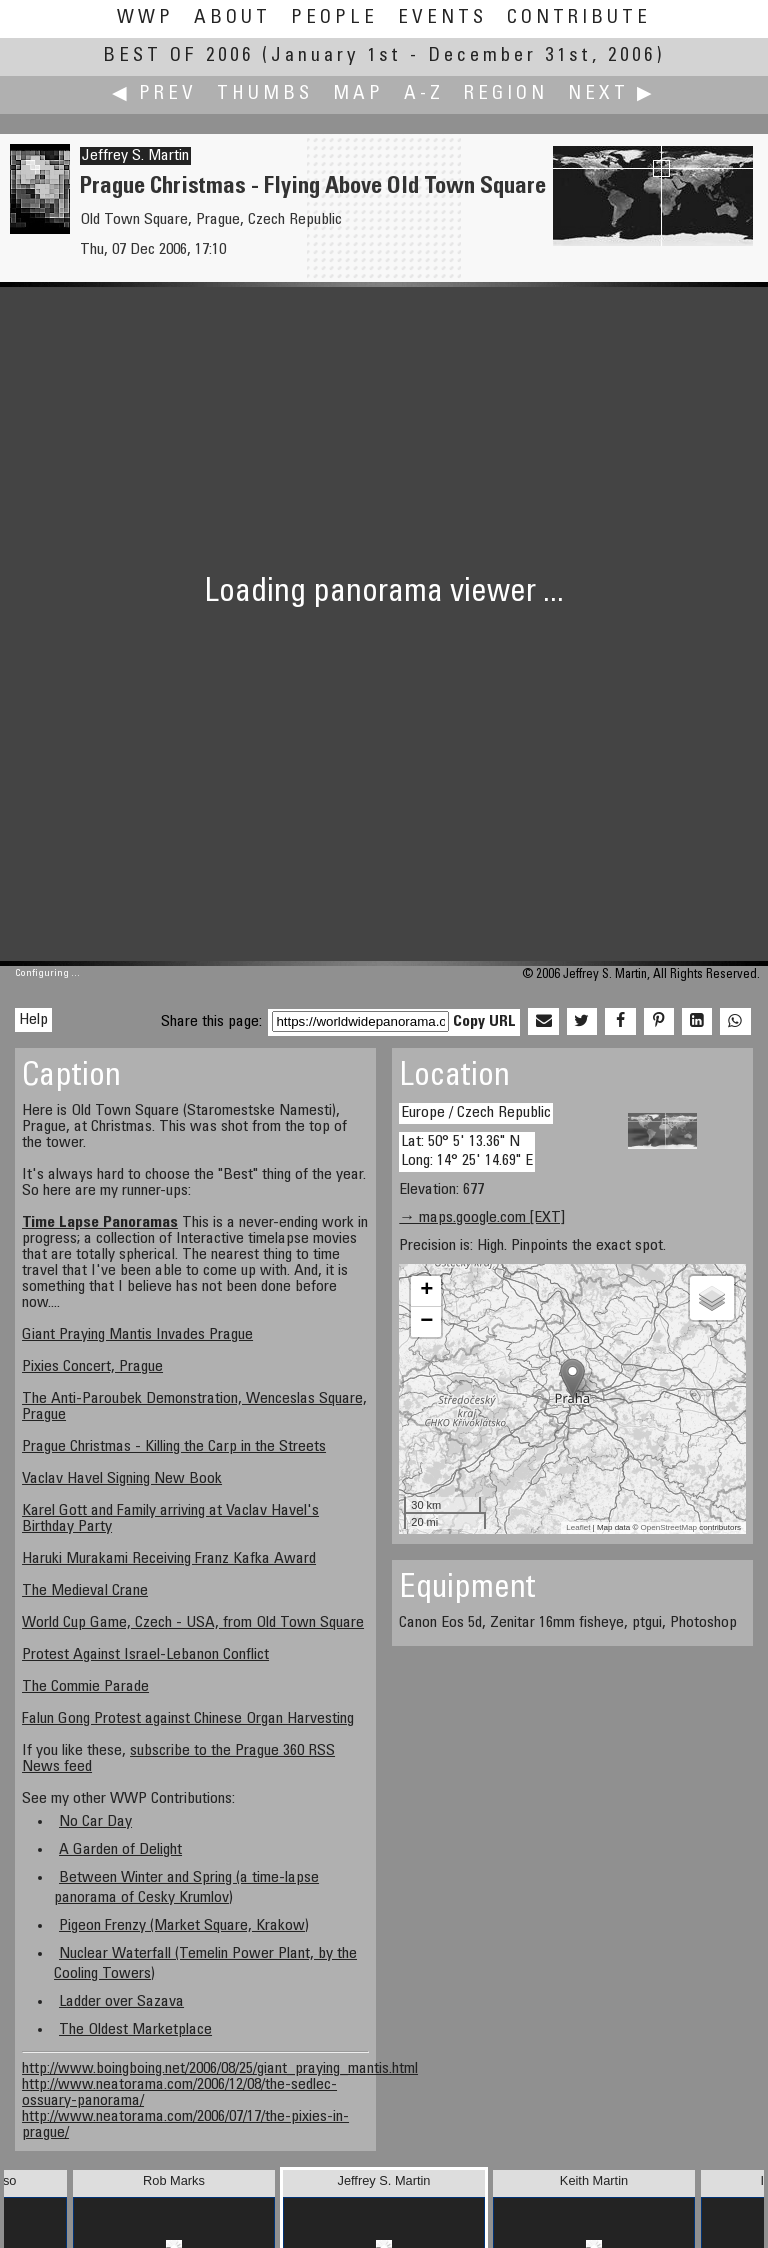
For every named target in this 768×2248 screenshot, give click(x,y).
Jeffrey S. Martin (135, 156)
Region (506, 94)
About (232, 18)
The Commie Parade (85, 1687)
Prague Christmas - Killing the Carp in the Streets (174, 1447)
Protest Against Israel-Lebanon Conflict (145, 1655)
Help (33, 1020)
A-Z (424, 94)
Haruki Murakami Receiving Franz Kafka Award (169, 1559)
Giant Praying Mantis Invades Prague (137, 1335)
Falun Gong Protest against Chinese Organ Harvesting (188, 1719)
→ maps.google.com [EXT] (482, 1218)
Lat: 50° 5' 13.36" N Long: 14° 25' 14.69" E (467, 1151)
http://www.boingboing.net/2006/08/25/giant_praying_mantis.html (220, 2069)
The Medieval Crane (85, 1591)
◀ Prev (154, 94)
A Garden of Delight (120, 1850)
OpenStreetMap (669, 1527)
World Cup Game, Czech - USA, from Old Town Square (193, 1623)
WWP (145, 18)
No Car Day (95, 1822)
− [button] (426, 1322)
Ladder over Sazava (121, 2002)
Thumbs (265, 94)
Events (442, 18)
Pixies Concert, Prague (92, 1367)
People (334, 18)
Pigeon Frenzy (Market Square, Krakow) (184, 1926)
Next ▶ (612, 94)
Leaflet (578, 1527)
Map (358, 94)
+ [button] (426, 1291)
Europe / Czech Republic (476, 1113)
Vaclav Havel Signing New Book (122, 1479)
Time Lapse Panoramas (100, 1223)
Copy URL (484, 1022)
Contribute (579, 18)
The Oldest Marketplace (135, 2030)
